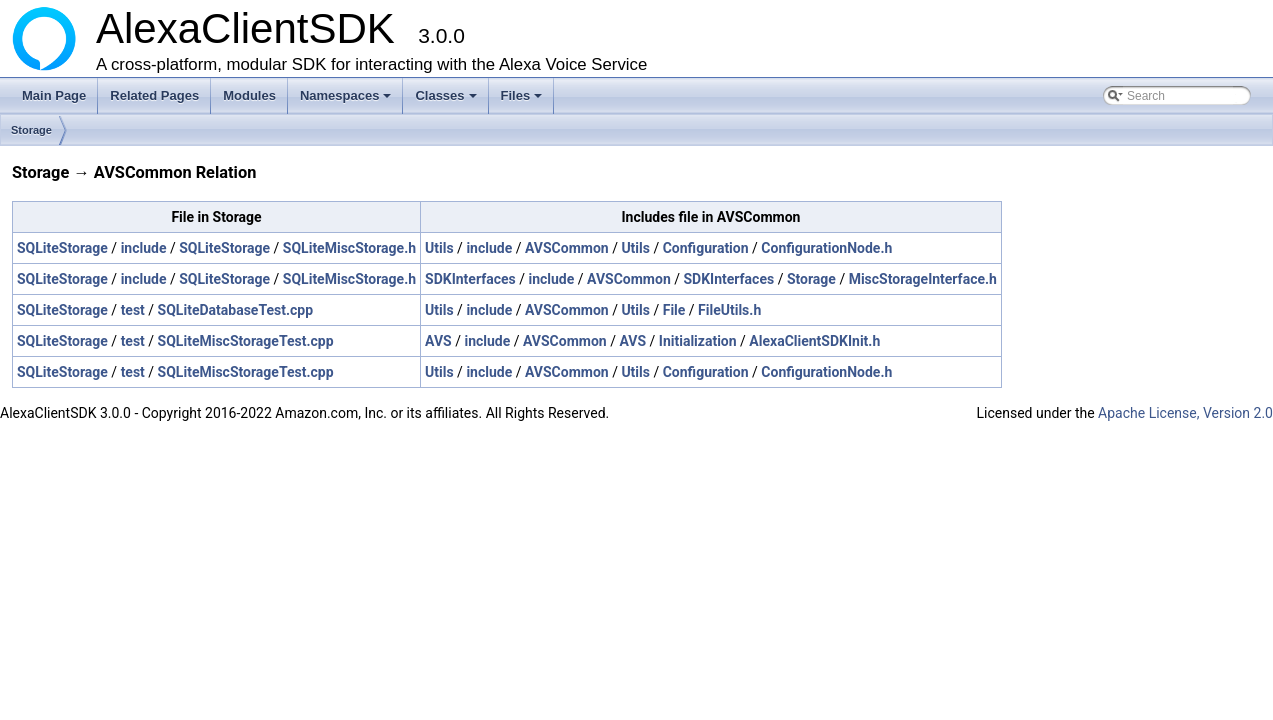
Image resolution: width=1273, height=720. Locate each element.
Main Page (54, 95)
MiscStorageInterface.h (923, 279)
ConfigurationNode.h (826, 248)
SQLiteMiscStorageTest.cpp (246, 341)
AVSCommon (567, 248)
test (133, 310)
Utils (439, 248)
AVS (438, 341)
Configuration (706, 248)
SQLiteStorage (62, 248)
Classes (447, 101)
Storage (31, 130)
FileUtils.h (729, 310)
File (674, 310)
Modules (249, 95)
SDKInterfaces (470, 279)
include (144, 248)
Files (523, 101)
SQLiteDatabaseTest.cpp (235, 310)
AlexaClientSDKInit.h (814, 341)
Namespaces (347, 101)
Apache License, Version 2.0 (1185, 413)
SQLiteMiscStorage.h (349, 248)
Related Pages (154, 95)
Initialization (698, 341)
